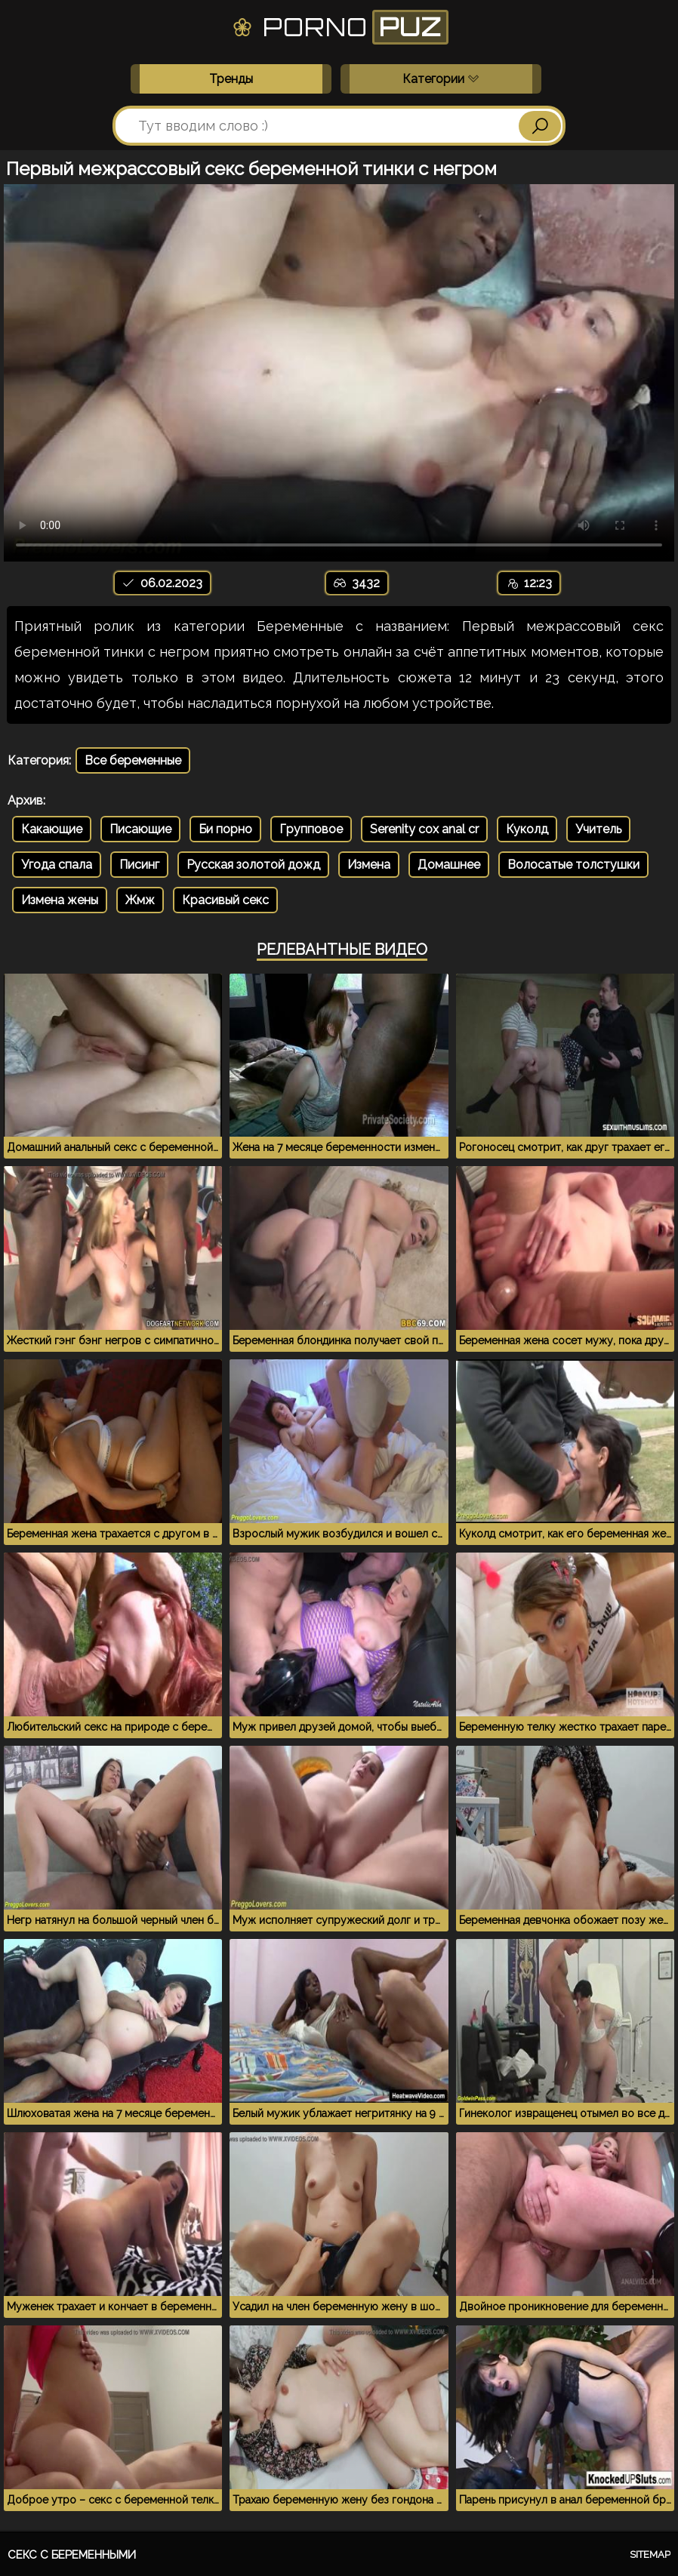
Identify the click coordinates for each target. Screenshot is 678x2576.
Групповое (311, 829)
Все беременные (133, 760)
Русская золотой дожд (253, 864)
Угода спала (56, 864)
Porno (339, 27)
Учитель (598, 829)
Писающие (140, 829)
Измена (368, 864)
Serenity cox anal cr (424, 829)
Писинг (139, 864)
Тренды (231, 79)
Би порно (225, 829)
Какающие (51, 829)
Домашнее (449, 864)
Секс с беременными (72, 2555)
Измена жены (59, 900)
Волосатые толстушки (573, 864)
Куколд (527, 829)
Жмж (140, 900)
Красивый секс (225, 900)
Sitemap (650, 2554)
